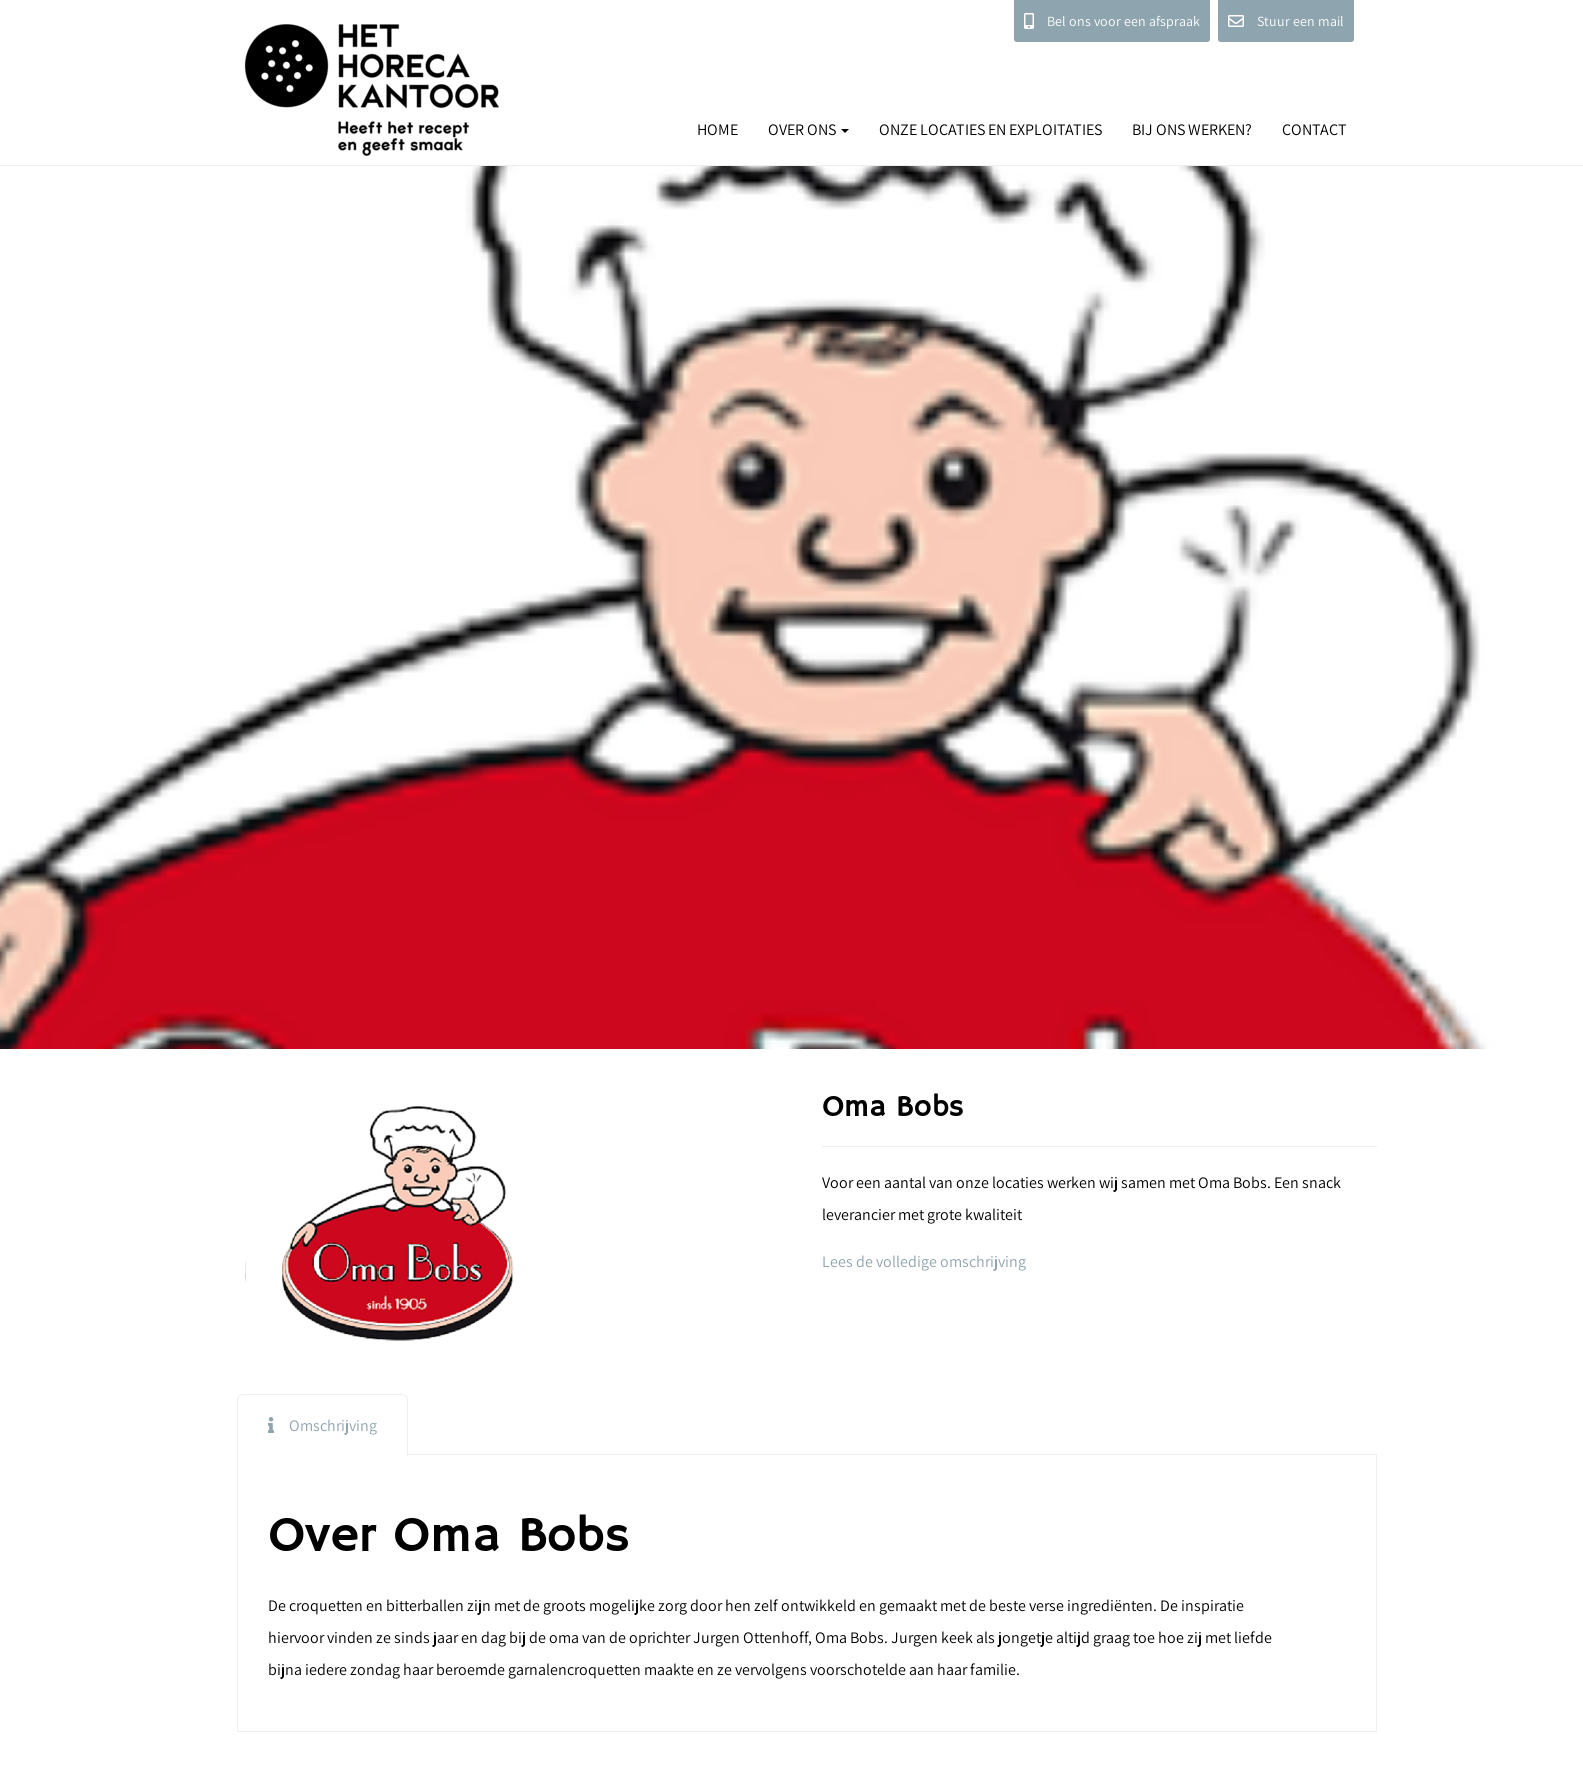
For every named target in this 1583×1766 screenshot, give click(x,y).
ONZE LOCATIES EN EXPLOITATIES (990, 129)
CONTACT (1314, 129)
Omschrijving (333, 1425)
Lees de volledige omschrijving (924, 1261)
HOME (717, 129)
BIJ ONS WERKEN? (1192, 129)
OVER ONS (808, 129)
